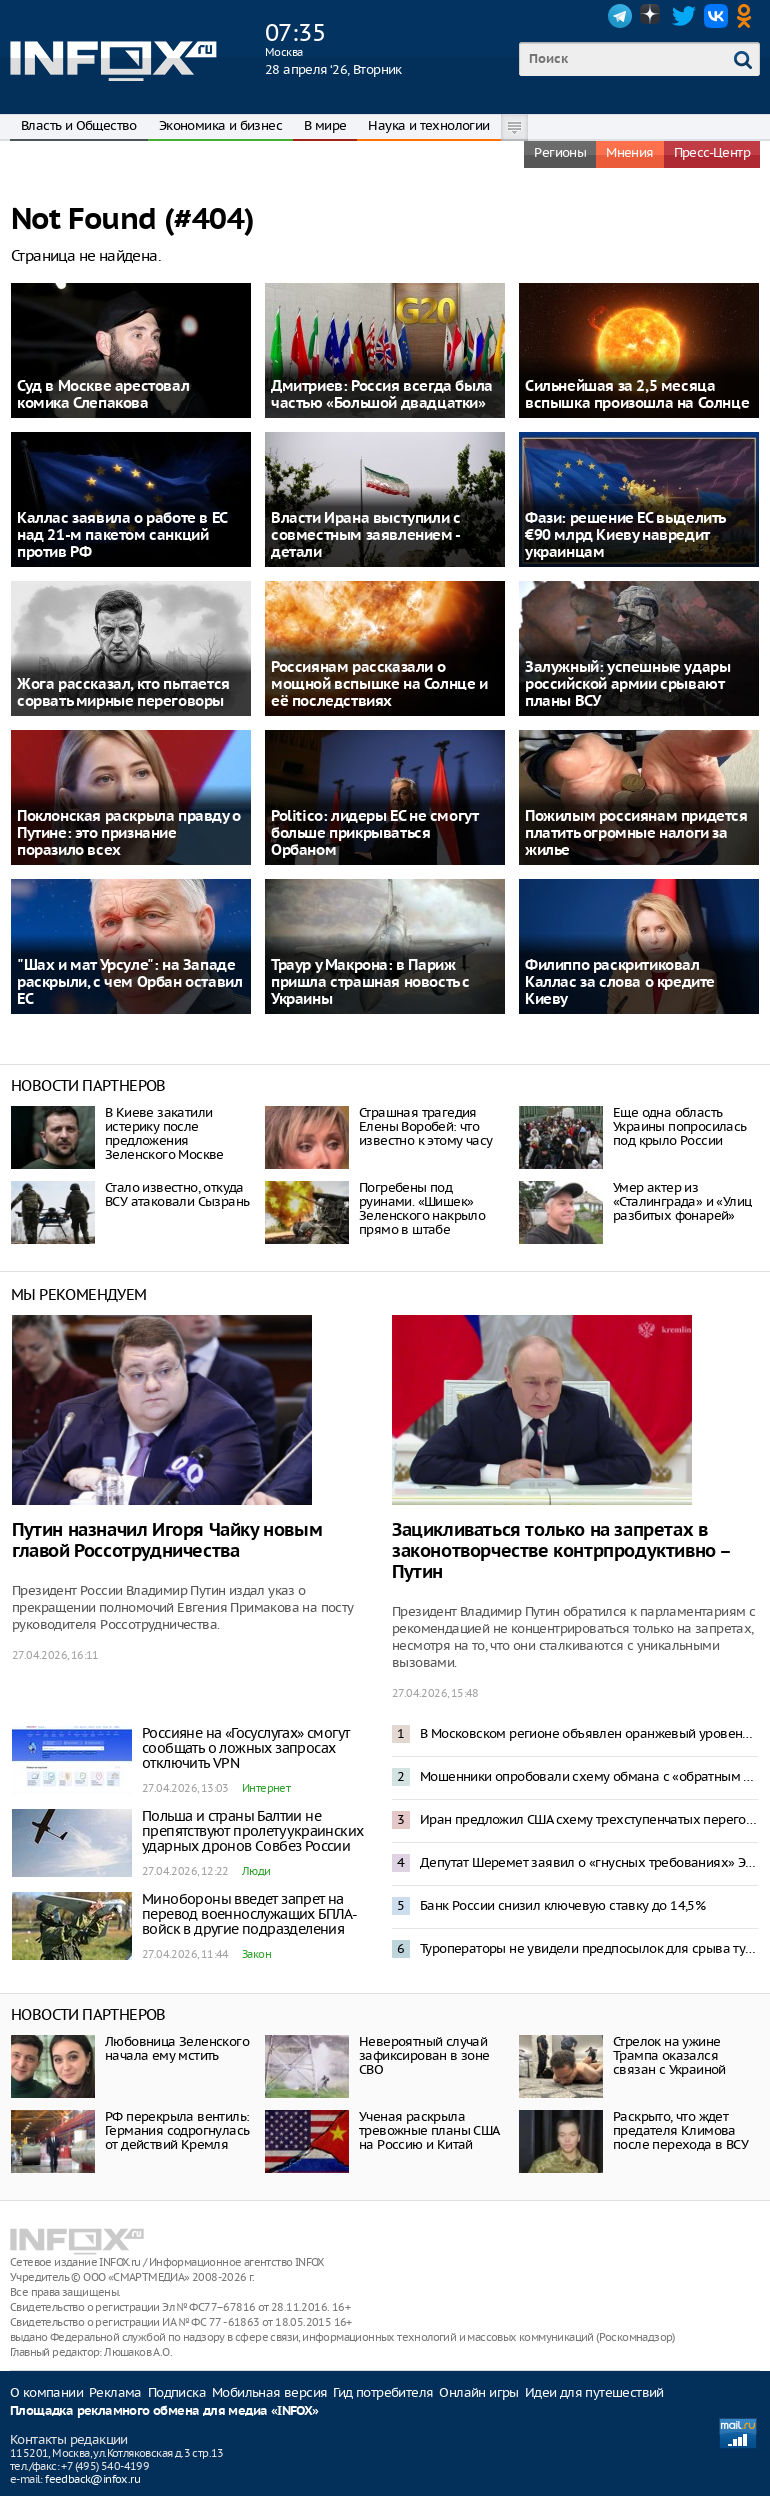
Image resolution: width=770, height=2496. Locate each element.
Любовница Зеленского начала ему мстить (177, 2048)
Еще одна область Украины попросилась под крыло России (680, 1126)
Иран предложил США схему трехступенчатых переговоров (589, 1819)
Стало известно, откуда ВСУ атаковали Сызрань (177, 1194)
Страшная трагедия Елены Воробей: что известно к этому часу (425, 1126)
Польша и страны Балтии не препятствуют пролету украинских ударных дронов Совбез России (252, 1831)
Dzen (652, 16)
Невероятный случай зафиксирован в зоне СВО (424, 2055)
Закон (256, 1954)
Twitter (684, 16)
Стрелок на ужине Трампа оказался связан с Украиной (669, 2055)
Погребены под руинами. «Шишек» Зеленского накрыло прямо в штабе (422, 1208)
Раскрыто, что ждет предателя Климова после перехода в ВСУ (680, 2130)
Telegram (620, 16)
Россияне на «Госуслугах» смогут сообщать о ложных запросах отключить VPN (245, 1748)
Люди (256, 1871)
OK (748, 16)
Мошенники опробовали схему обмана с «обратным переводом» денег (589, 1776)
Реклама (115, 2392)
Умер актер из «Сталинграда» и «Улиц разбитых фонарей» (682, 1201)
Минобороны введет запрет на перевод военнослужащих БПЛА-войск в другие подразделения (249, 1914)
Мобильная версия (269, 2392)
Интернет (266, 1788)
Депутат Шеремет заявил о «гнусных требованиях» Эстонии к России (589, 1862)
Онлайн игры (478, 2392)
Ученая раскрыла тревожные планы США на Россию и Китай (429, 2130)
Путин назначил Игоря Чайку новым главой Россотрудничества (167, 1541)
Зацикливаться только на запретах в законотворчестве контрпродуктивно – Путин (561, 1551)
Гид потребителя (383, 2392)
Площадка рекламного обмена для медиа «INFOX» (164, 2411)
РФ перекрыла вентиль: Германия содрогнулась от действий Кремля (177, 2130)
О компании (46, 2392)
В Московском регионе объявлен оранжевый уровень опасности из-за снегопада (589, 1733)
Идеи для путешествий (594, 2392)
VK (716, 16)
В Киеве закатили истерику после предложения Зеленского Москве (164, 1133)
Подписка (177, 2392)
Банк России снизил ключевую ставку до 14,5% (562, 1905)
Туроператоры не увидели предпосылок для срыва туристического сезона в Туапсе (589, 1948)
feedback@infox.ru (92, 2479)
